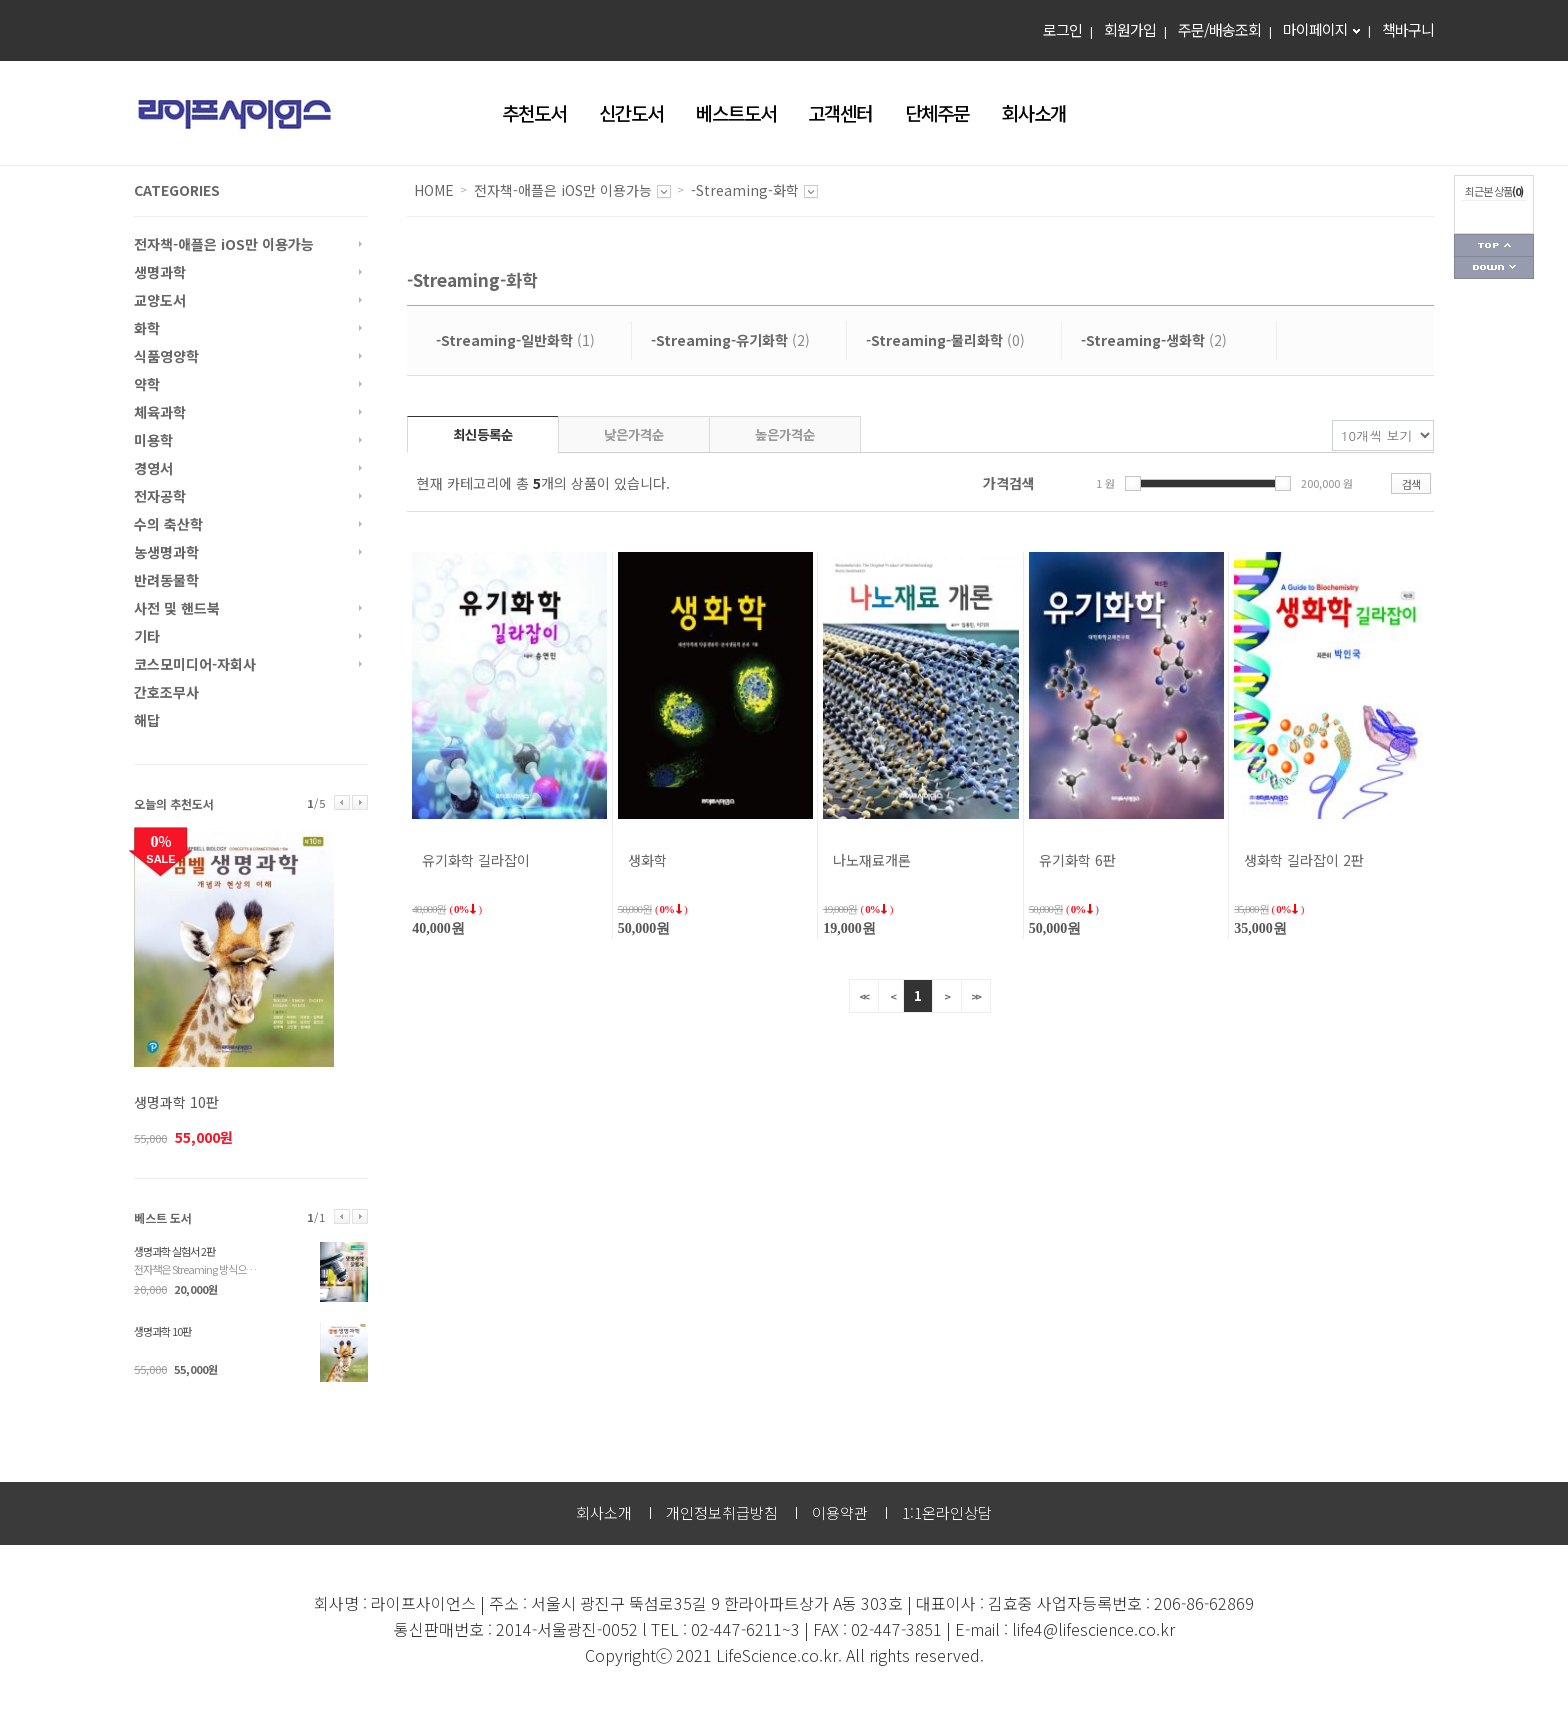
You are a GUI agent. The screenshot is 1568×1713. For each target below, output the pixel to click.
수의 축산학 (168, 524)
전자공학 (160, 496)
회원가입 (1130, 29)
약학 (147, 384)
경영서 (153, 468)
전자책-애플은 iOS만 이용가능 (224, 244)
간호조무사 (166, 692)
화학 (147, 328)
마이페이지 (1315, 29)
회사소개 (1034, 112)
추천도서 (534, 112)
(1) (515, 340)
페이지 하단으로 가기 (1494, 268)
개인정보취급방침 (722, 1512)
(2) (730, 340)
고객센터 (840, 112)
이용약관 (840, 1512)
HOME (434, 190)
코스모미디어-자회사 (195, 664)
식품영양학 (166, 356)
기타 (147, 636)
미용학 (153, 440)
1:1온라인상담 (947, 1512)
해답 (147, 720)
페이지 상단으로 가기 (1494, 245)
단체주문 (937, 112)
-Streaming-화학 (745, 190)
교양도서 (160, 300)
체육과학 (160, 412)
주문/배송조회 (1219, 29)
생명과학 (160, 272)
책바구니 (1408, 29)
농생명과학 (166, 552)
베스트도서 (736, 112)
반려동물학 (166, 580)
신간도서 (631, 112)
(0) (945, 340)
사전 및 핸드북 (177, 608)
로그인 (1062, 29)
